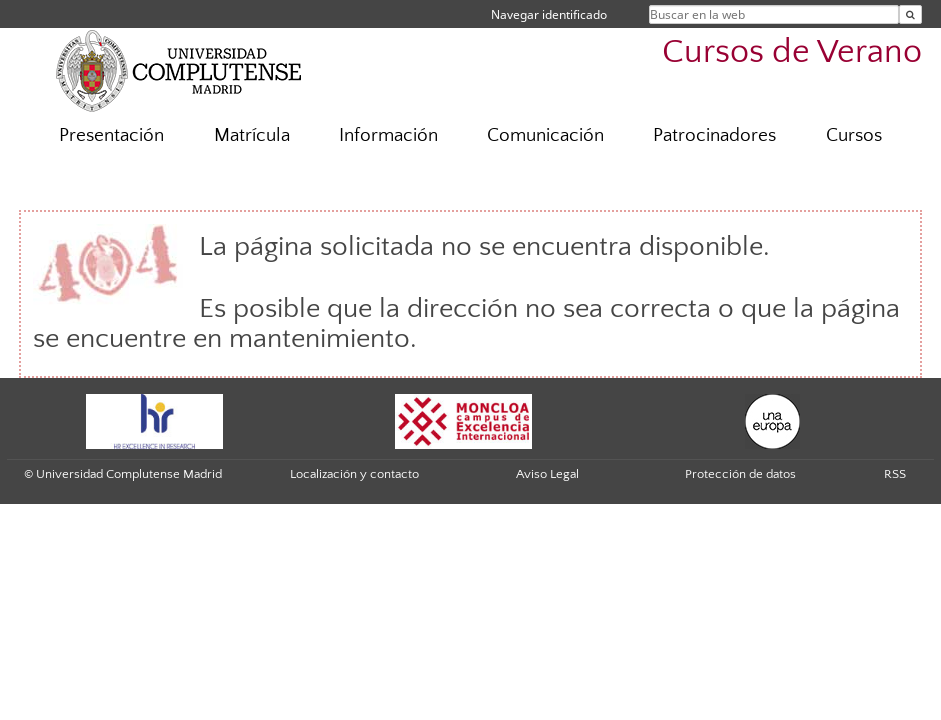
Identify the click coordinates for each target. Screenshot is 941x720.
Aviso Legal (547, 474)
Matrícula (252, 135)
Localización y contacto (354, 474)
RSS (895, 474)
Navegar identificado (549, 14)
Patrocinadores (714, 135)
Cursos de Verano (792, 52)
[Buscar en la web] (910, 14)
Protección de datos (740, 474)
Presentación (111, 135)
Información (388, 135)
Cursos (854, 135)
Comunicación (545, 135)
